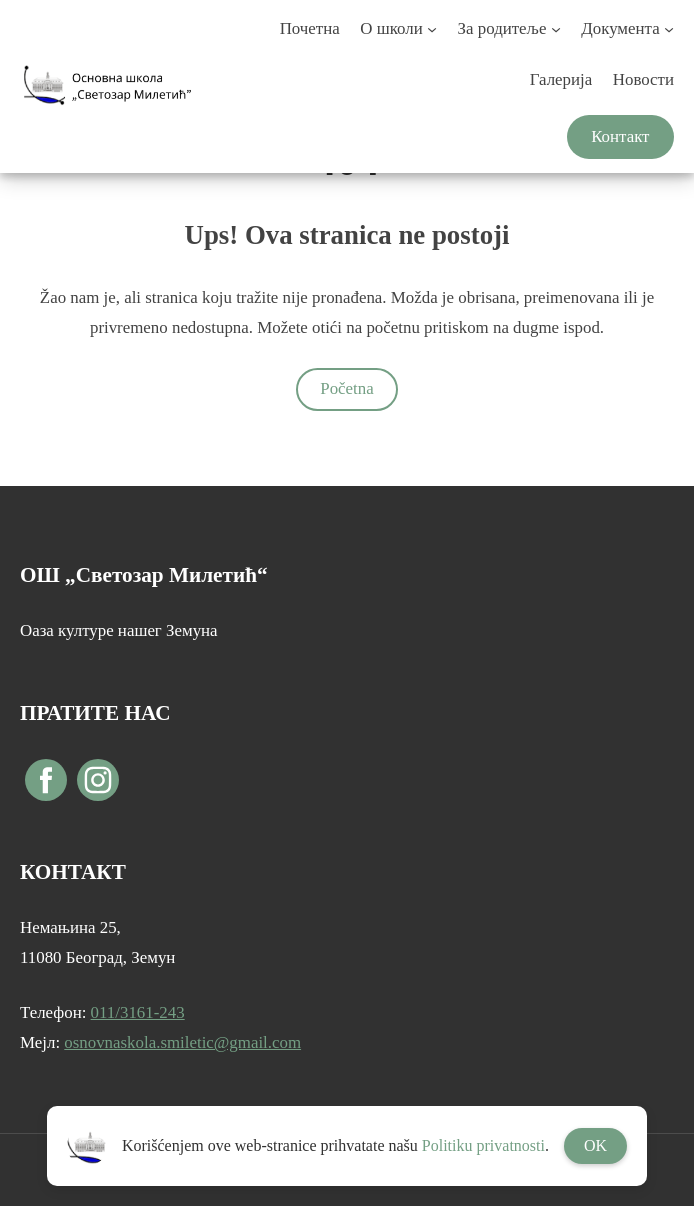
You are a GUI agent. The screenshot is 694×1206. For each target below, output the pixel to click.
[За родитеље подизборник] (556, 29)
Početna (346, 388)
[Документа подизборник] (669, 29)
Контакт (620, 136)
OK (595, 1145)
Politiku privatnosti (483, 1145)
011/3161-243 (138, 1012)
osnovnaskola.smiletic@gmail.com (182, 1042)
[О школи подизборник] (432, 29)
